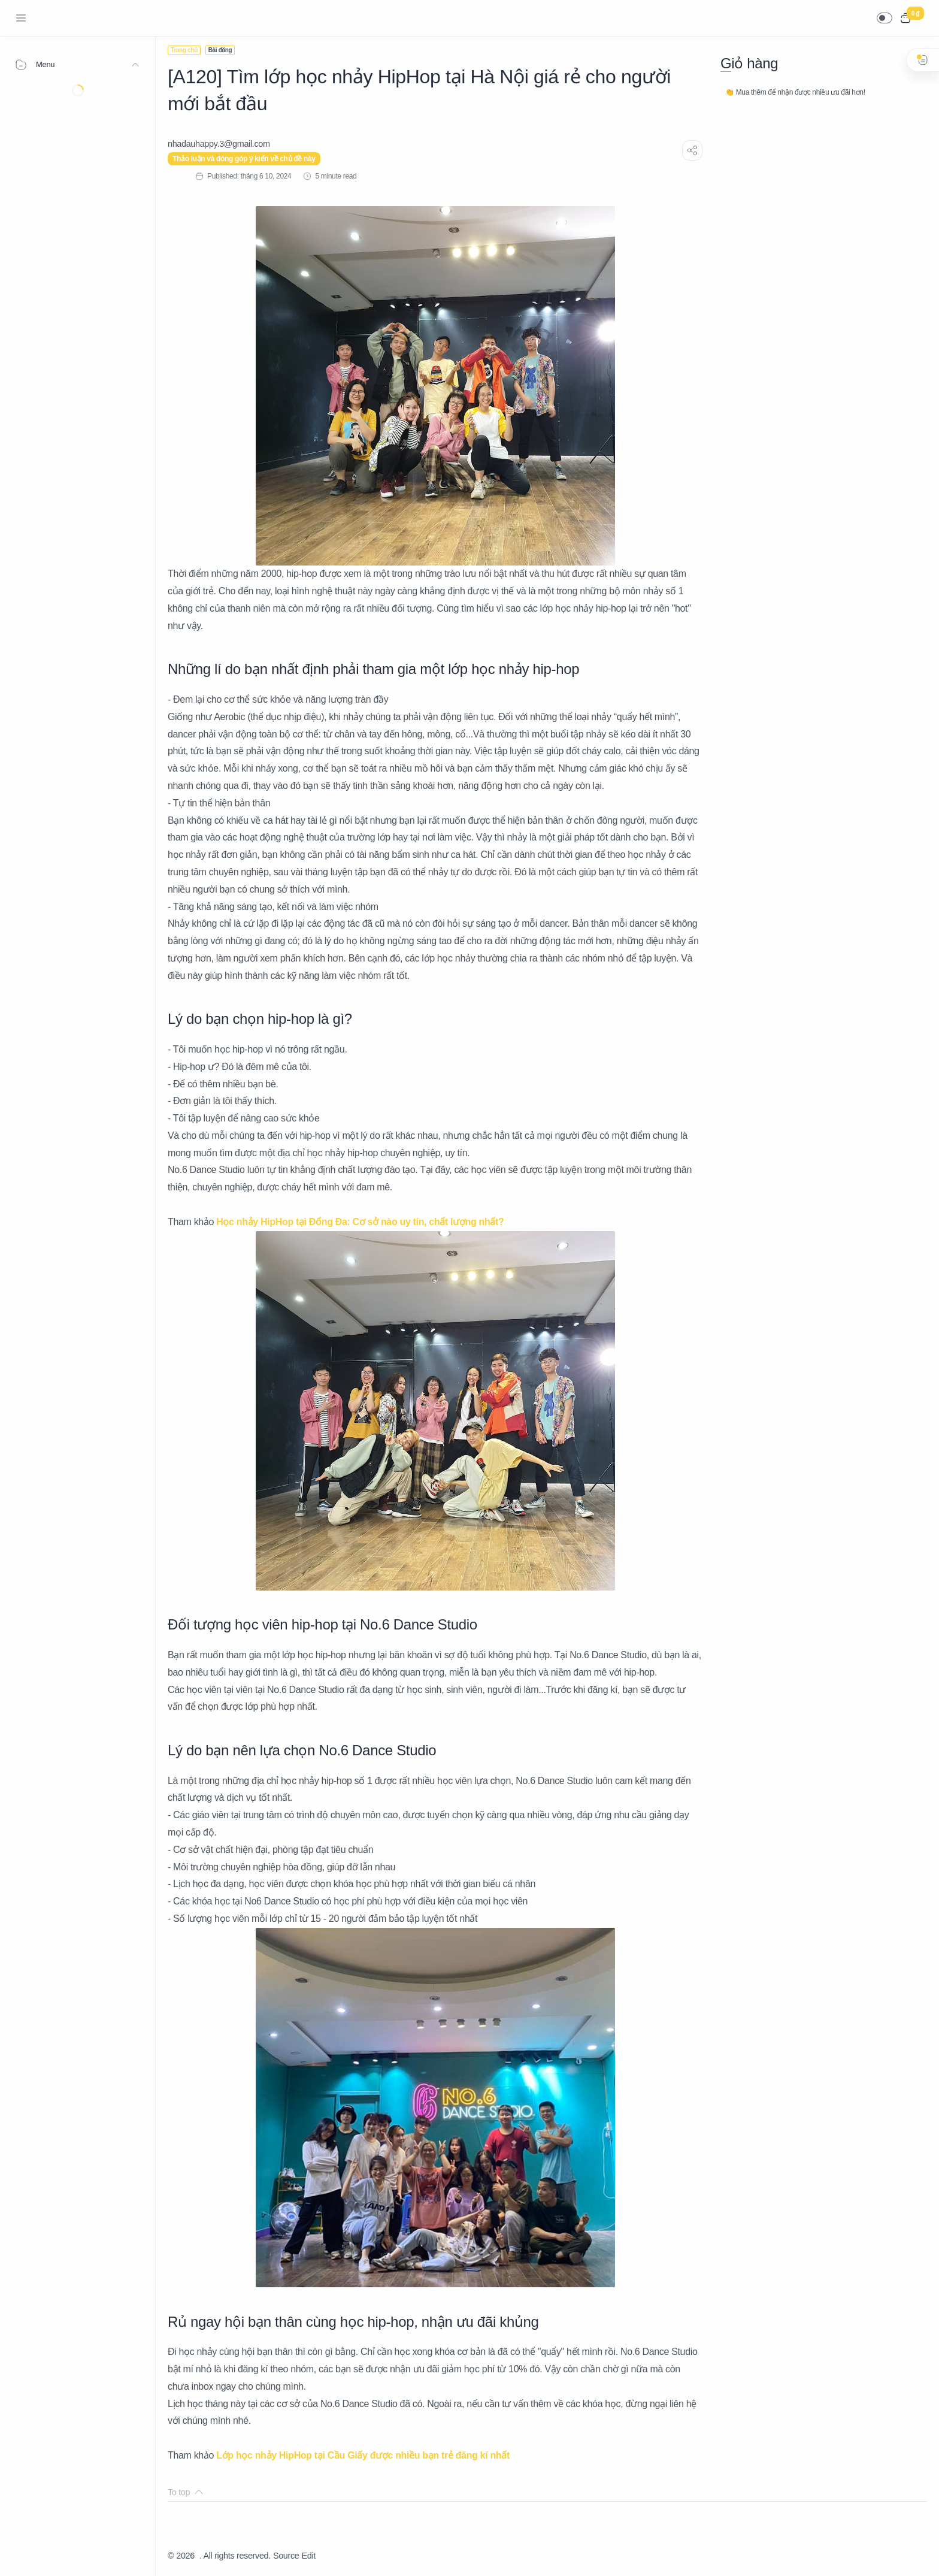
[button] (884, 18)
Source (286, 2555)
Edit (309, 2555)
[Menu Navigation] (21, 18)
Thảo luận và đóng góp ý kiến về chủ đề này (244, 159)
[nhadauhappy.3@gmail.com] (219, 144)
